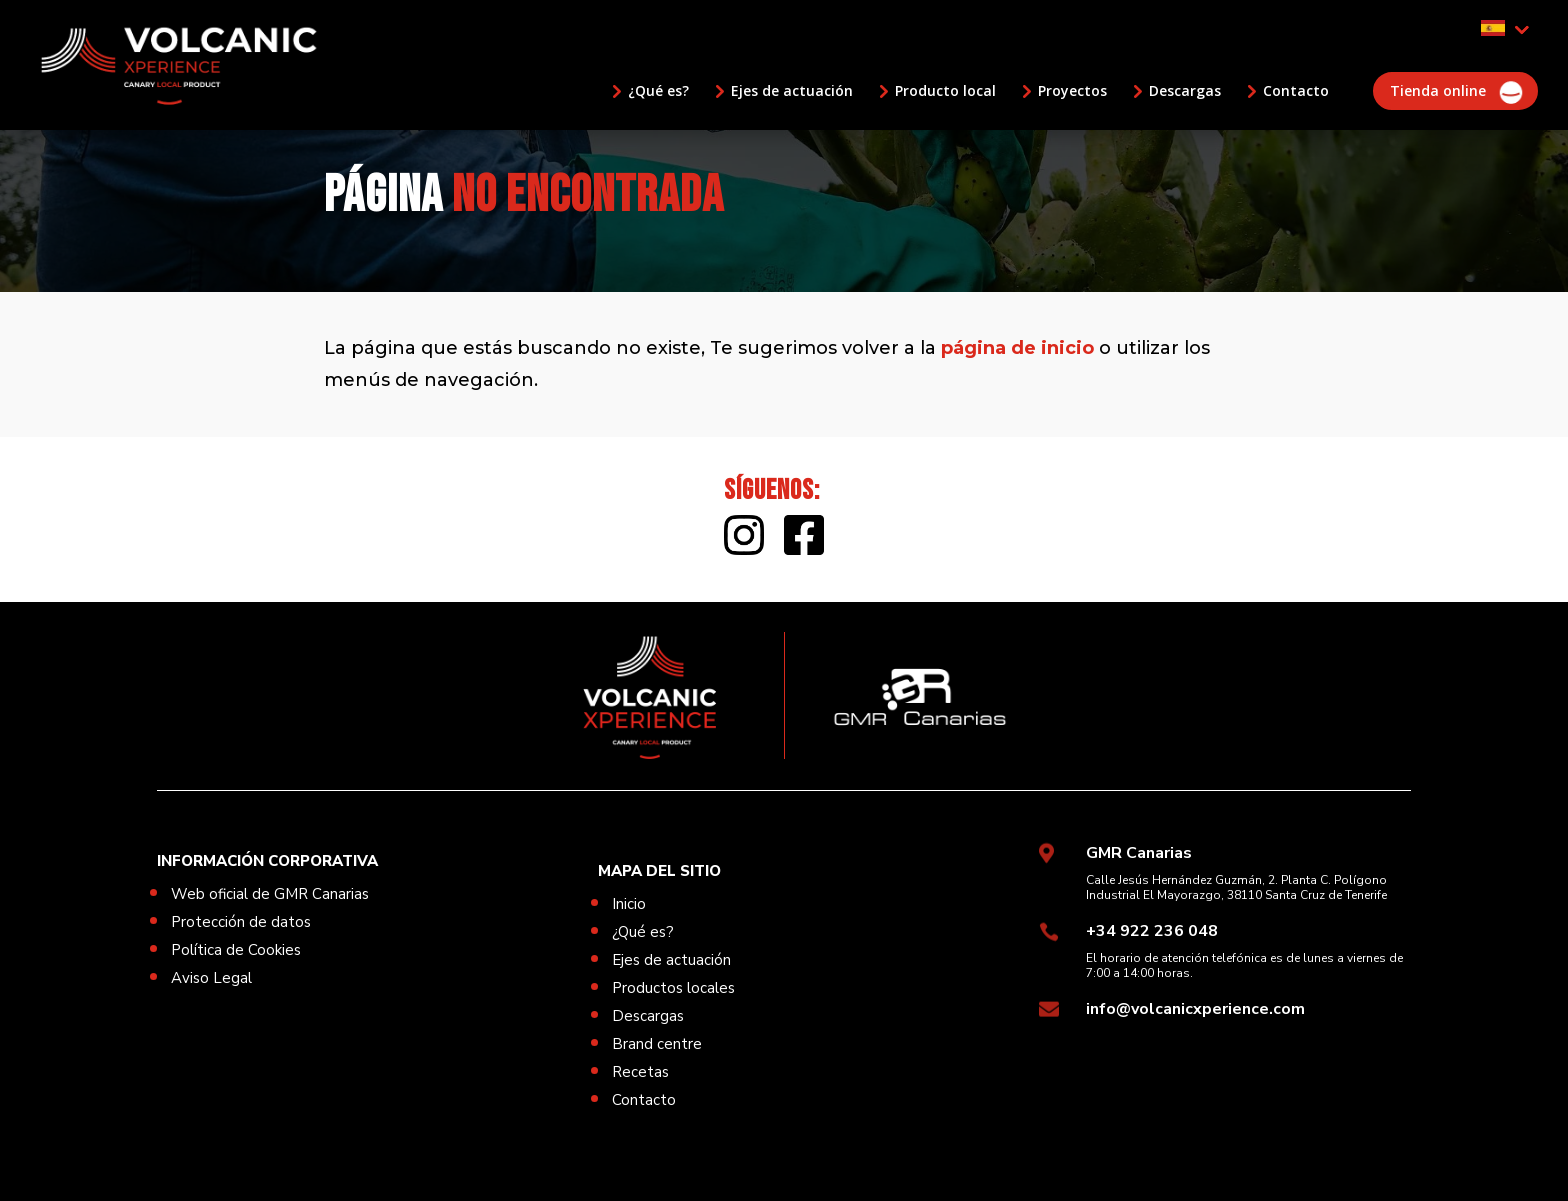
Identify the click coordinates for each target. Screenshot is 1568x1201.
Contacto (1296, 91)
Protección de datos (241, 922)
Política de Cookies (236, 950)
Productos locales (673, 988)
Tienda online (1438, 91)
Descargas (1185, 91)
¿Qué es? (658, 91)
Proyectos (1072, 91)
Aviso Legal (211, 978)
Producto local (945, 91)
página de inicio (1017, 348)
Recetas (640, 1072)
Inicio (629, 904)
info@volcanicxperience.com (1195, 1009)
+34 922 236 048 (1152, 931)
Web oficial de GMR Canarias (270, 894)
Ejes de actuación (792, 91)
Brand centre (657, 1044)
